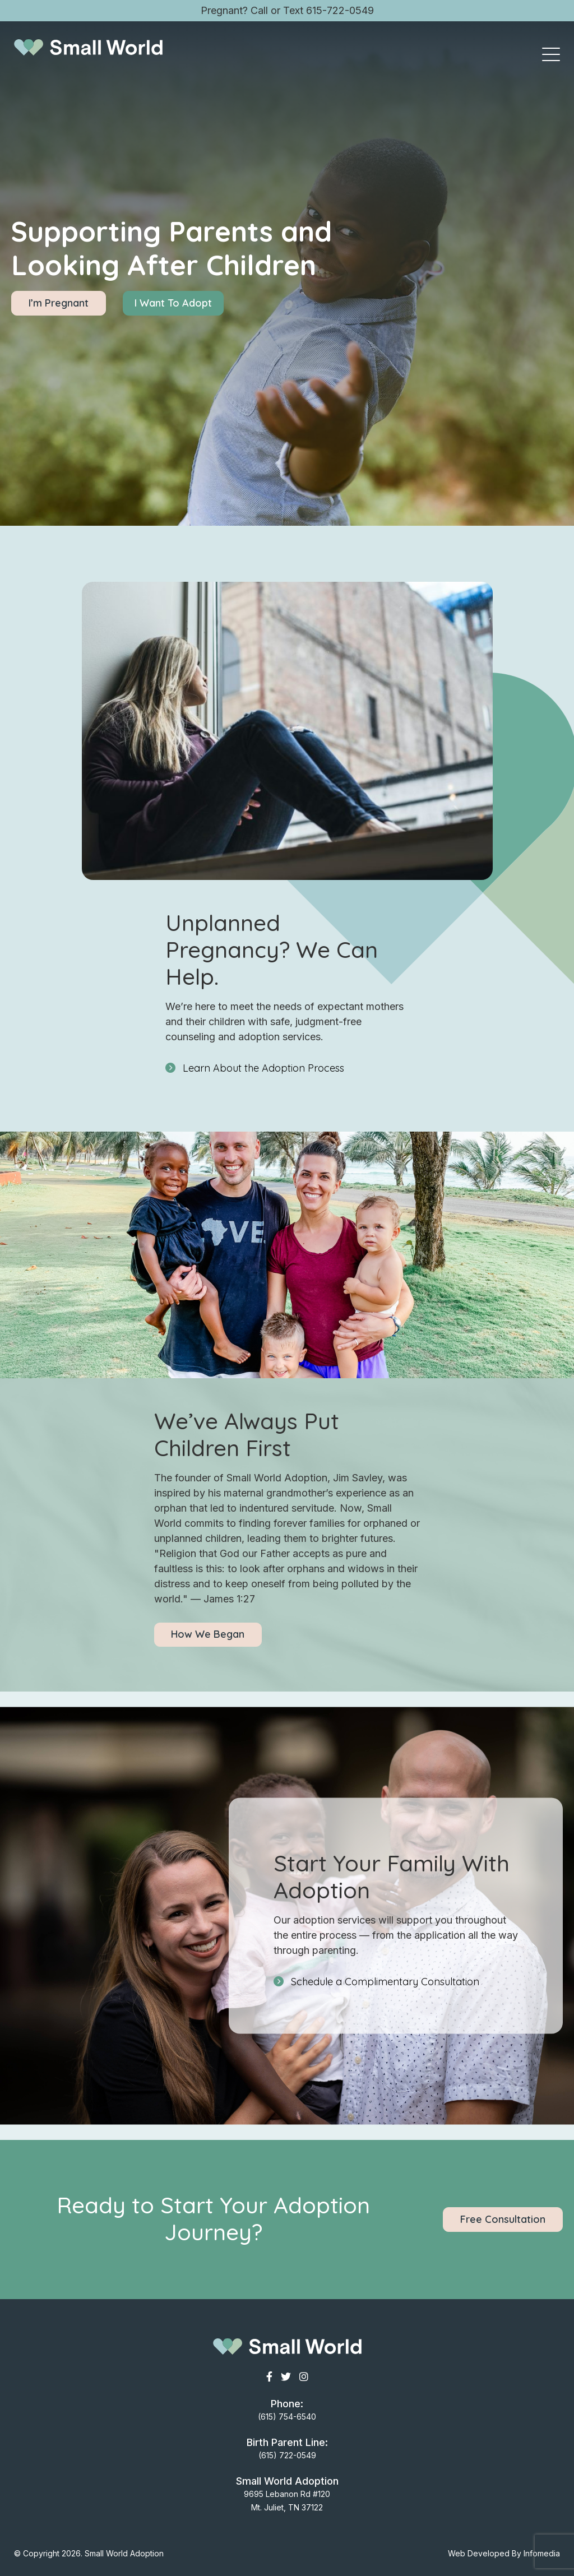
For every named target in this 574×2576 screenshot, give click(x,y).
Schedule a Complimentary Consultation (385, 1981)
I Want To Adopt (173, 302)
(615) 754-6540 (287, 2416)
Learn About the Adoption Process (263, 1068)
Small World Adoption (124, 2553)
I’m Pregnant (59, 302)
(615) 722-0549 (287, 2455)
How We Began (207, 1634)
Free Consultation (502, 2219)
